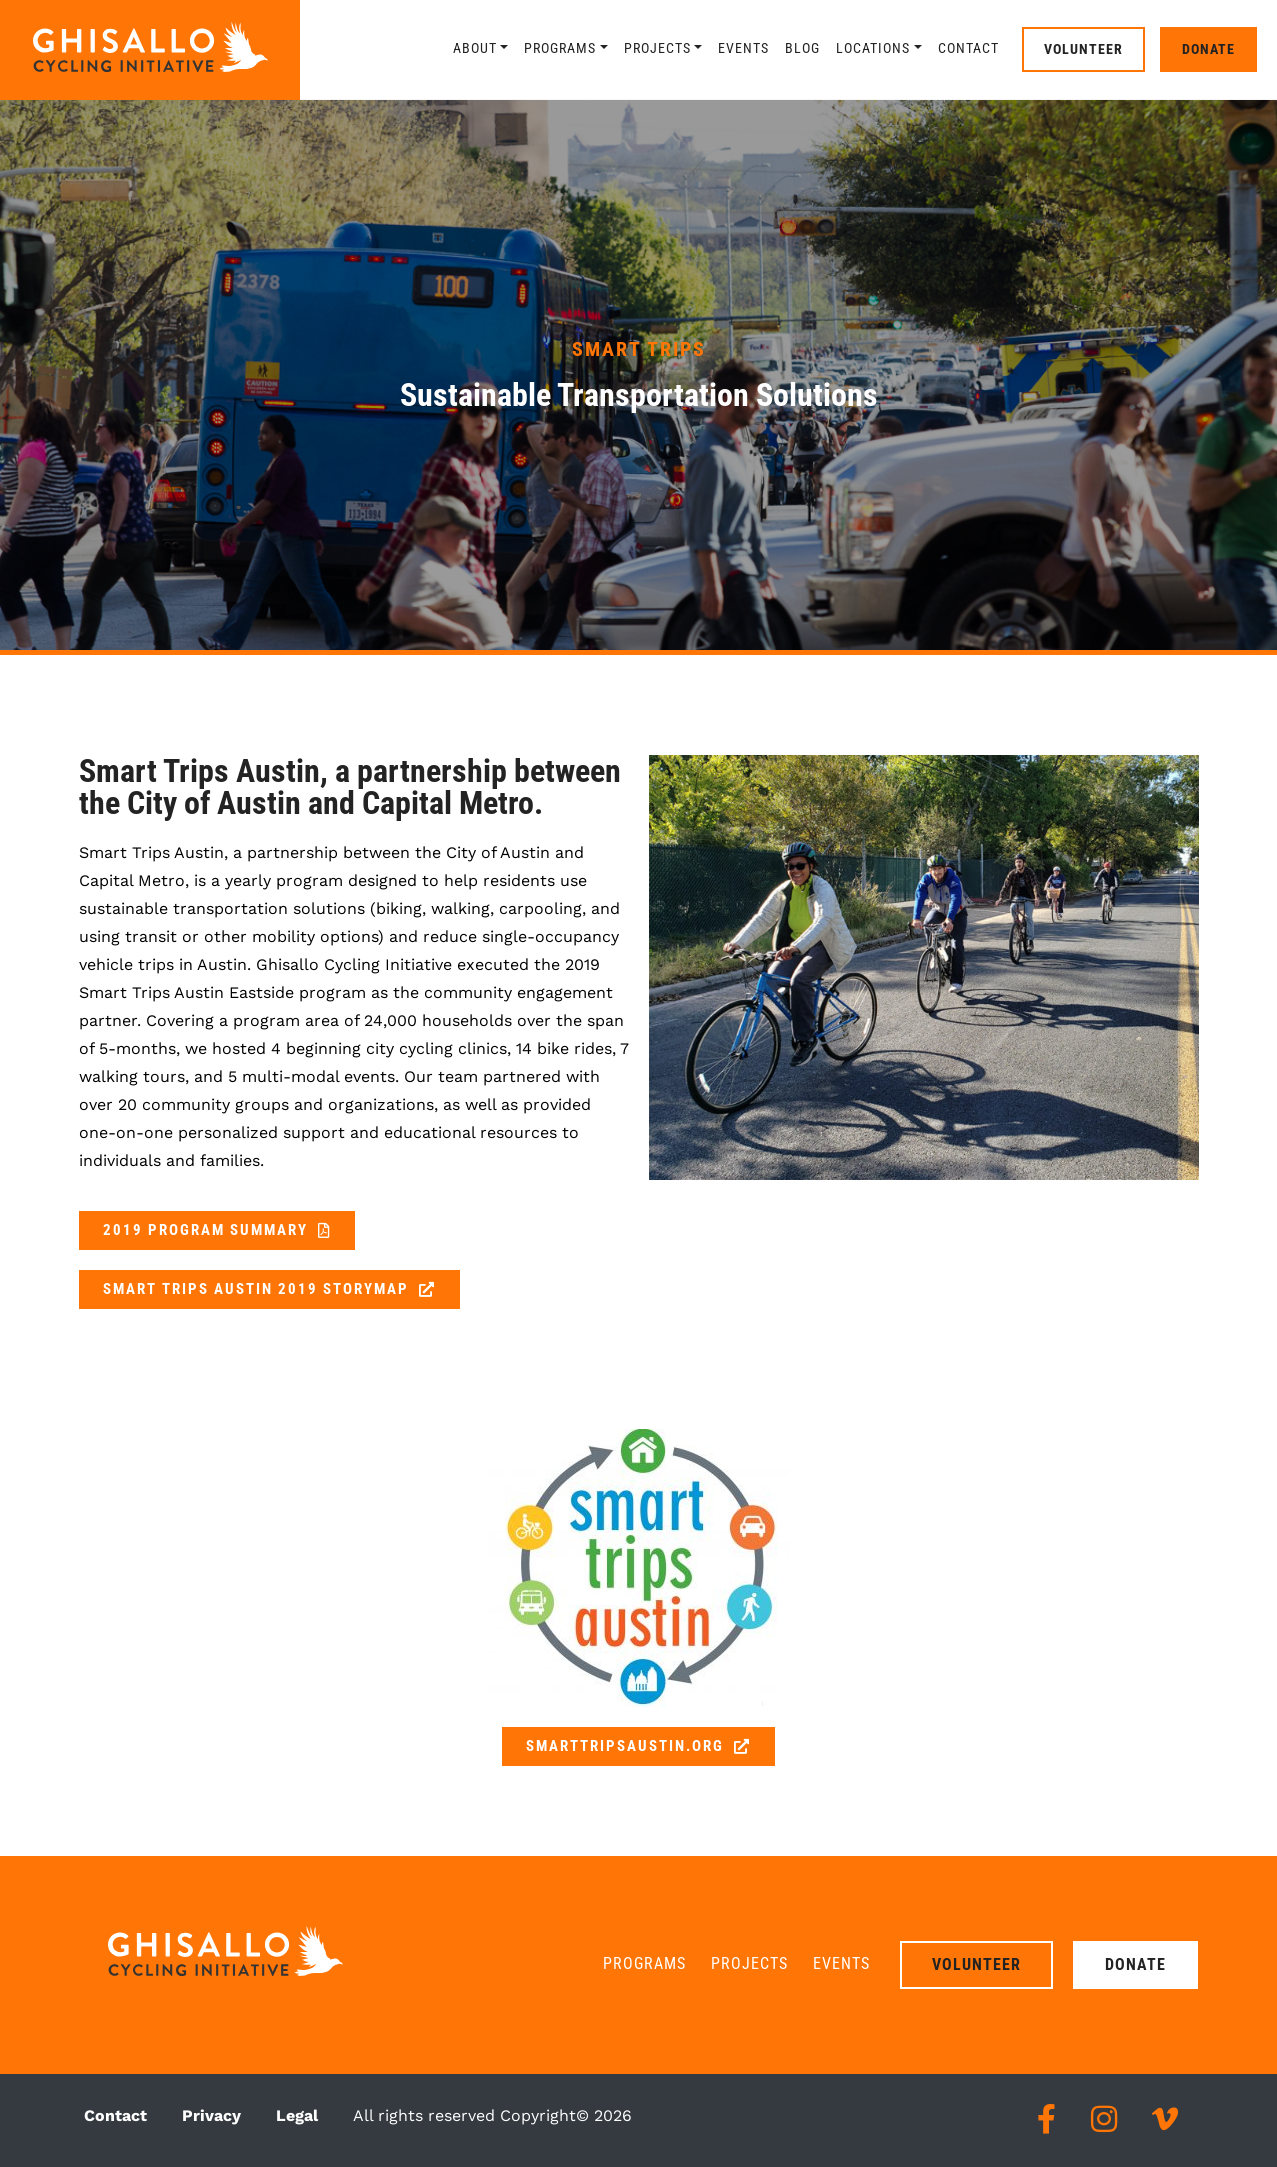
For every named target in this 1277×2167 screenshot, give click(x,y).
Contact (968, 48)
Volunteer (1083, 49)
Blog (802, 48)
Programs (560, 48)
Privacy (211, 2115)
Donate (1208, 49)
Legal (297, 2115)
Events (743, 48)
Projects (657, 48)
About (475, 48)
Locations (873, 48)
